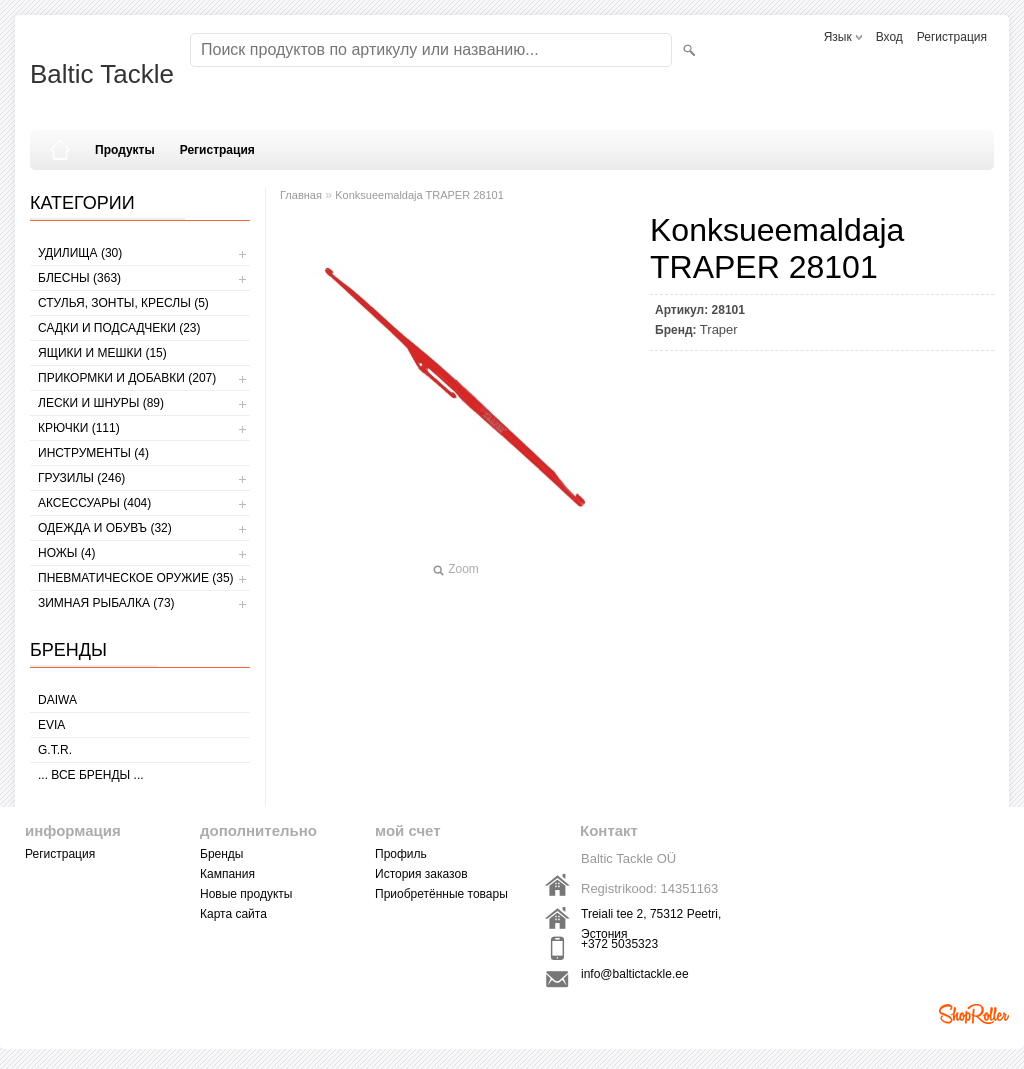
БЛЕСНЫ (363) (79, 278)
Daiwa (57, 700)
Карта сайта (233, 914)
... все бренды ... (91, 775)
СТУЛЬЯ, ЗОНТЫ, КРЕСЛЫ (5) (123, 303)
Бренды (221, 854)
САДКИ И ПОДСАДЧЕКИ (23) (119, 328)
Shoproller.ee (974, 1014)
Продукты (125, 150)
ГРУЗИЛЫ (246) (81, 478)
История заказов (421, 874)
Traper (719, 329)
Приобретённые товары (441, 894)
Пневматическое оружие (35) (136, 578)
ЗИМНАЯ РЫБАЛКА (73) (106, 603)
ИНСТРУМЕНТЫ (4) (93, 453)
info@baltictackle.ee (635, 974)
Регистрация (952, 37)
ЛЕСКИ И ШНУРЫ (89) (101, 403)
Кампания (227, 874)
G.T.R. (55, 750)
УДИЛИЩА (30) (80, 253)
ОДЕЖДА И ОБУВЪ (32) (105, 528)
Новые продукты (246, 894)
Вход (889, 37)
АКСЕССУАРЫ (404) (94, 503)
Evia (51, 725)
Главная (301, 195)
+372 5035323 (619, 944)
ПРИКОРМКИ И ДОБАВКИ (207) (127, 378)
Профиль (401, 854)
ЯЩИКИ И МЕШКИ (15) (102, 353)
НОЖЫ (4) (66, 553)
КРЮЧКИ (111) (79, 428)
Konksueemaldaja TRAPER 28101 (419, 195)
